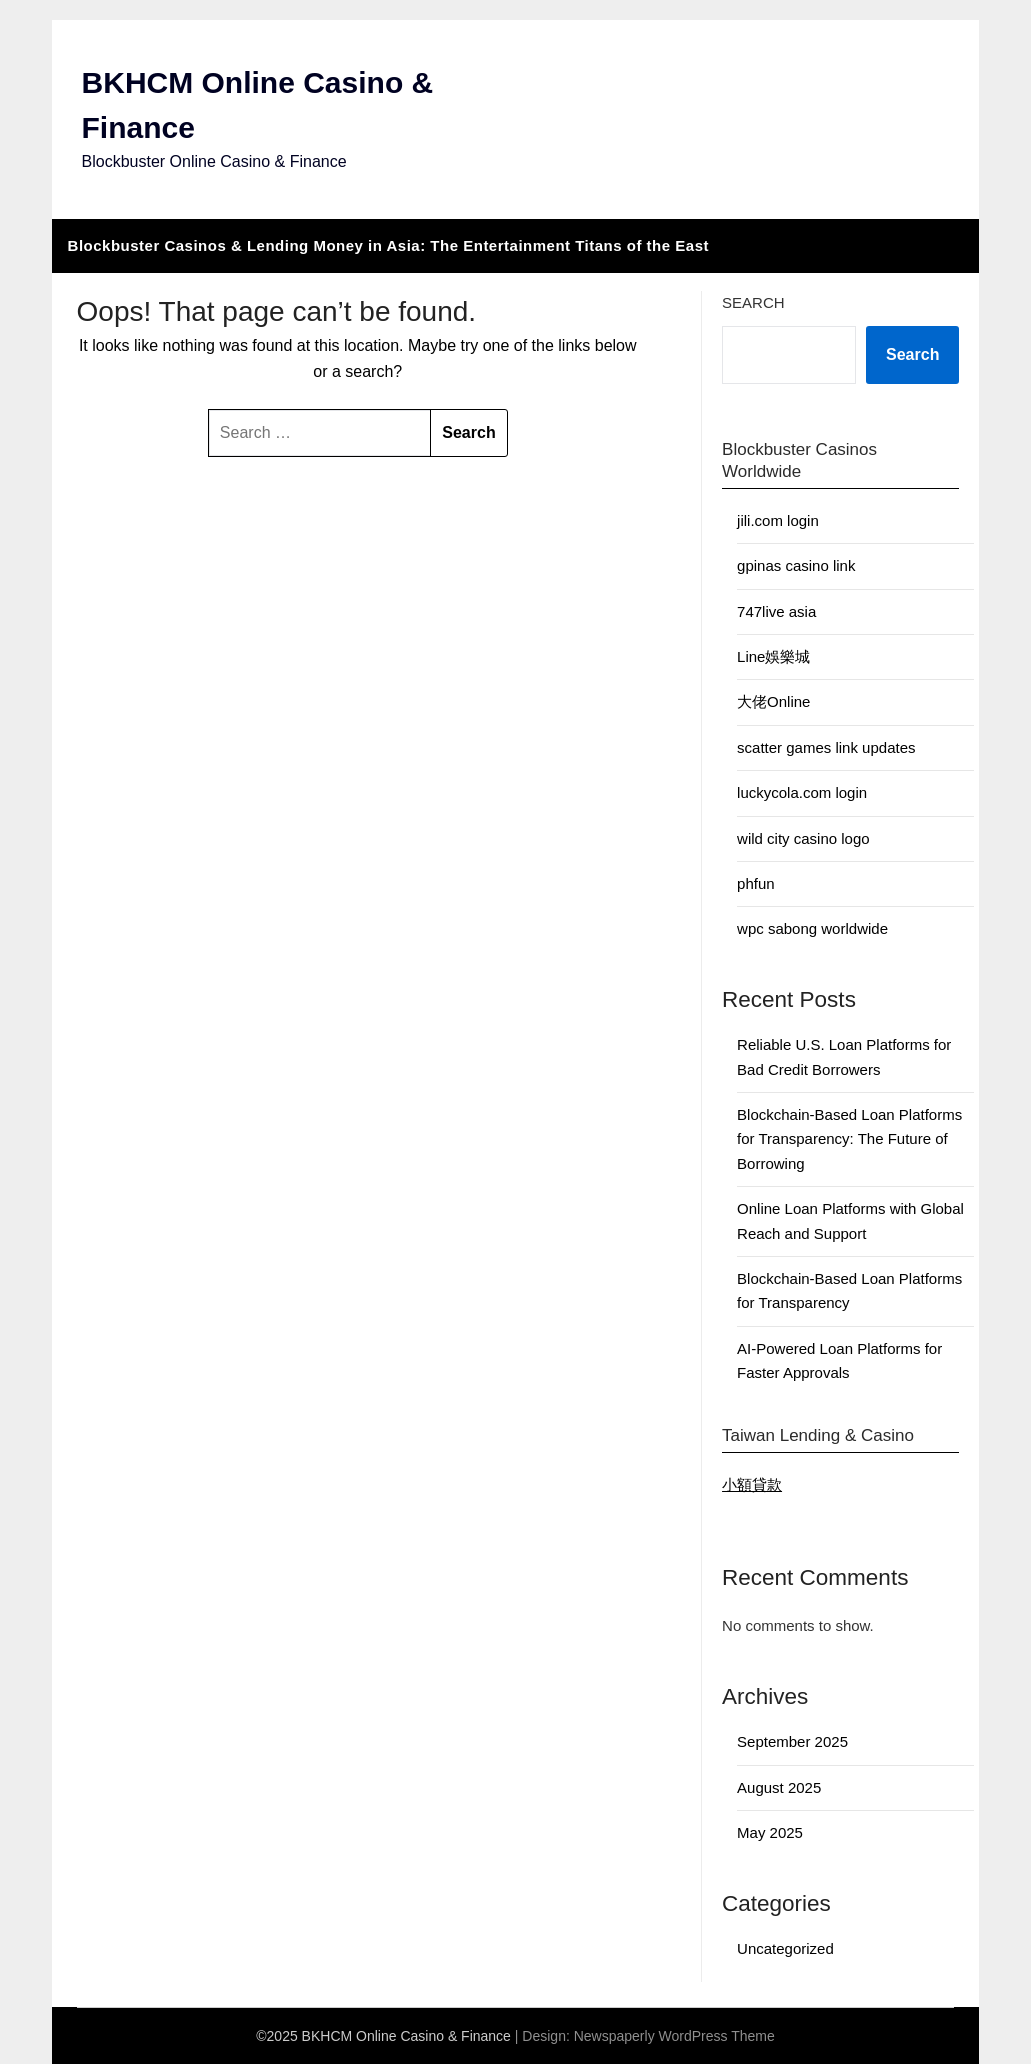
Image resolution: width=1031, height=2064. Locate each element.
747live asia (776, 611)
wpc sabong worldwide (812, 928)
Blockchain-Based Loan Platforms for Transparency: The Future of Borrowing (849, 1139)
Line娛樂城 (773, 656)
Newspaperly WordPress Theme (674, 2036)
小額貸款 (752, 1484)
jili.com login (778, 520)
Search (753, 302)
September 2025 (792, 1741)
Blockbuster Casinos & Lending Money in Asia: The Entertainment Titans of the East (388, 245)
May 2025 (770, 1832)
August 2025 (779, 1787)
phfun (756, 883)
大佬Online (773, 701)
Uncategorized (785, 1948)
